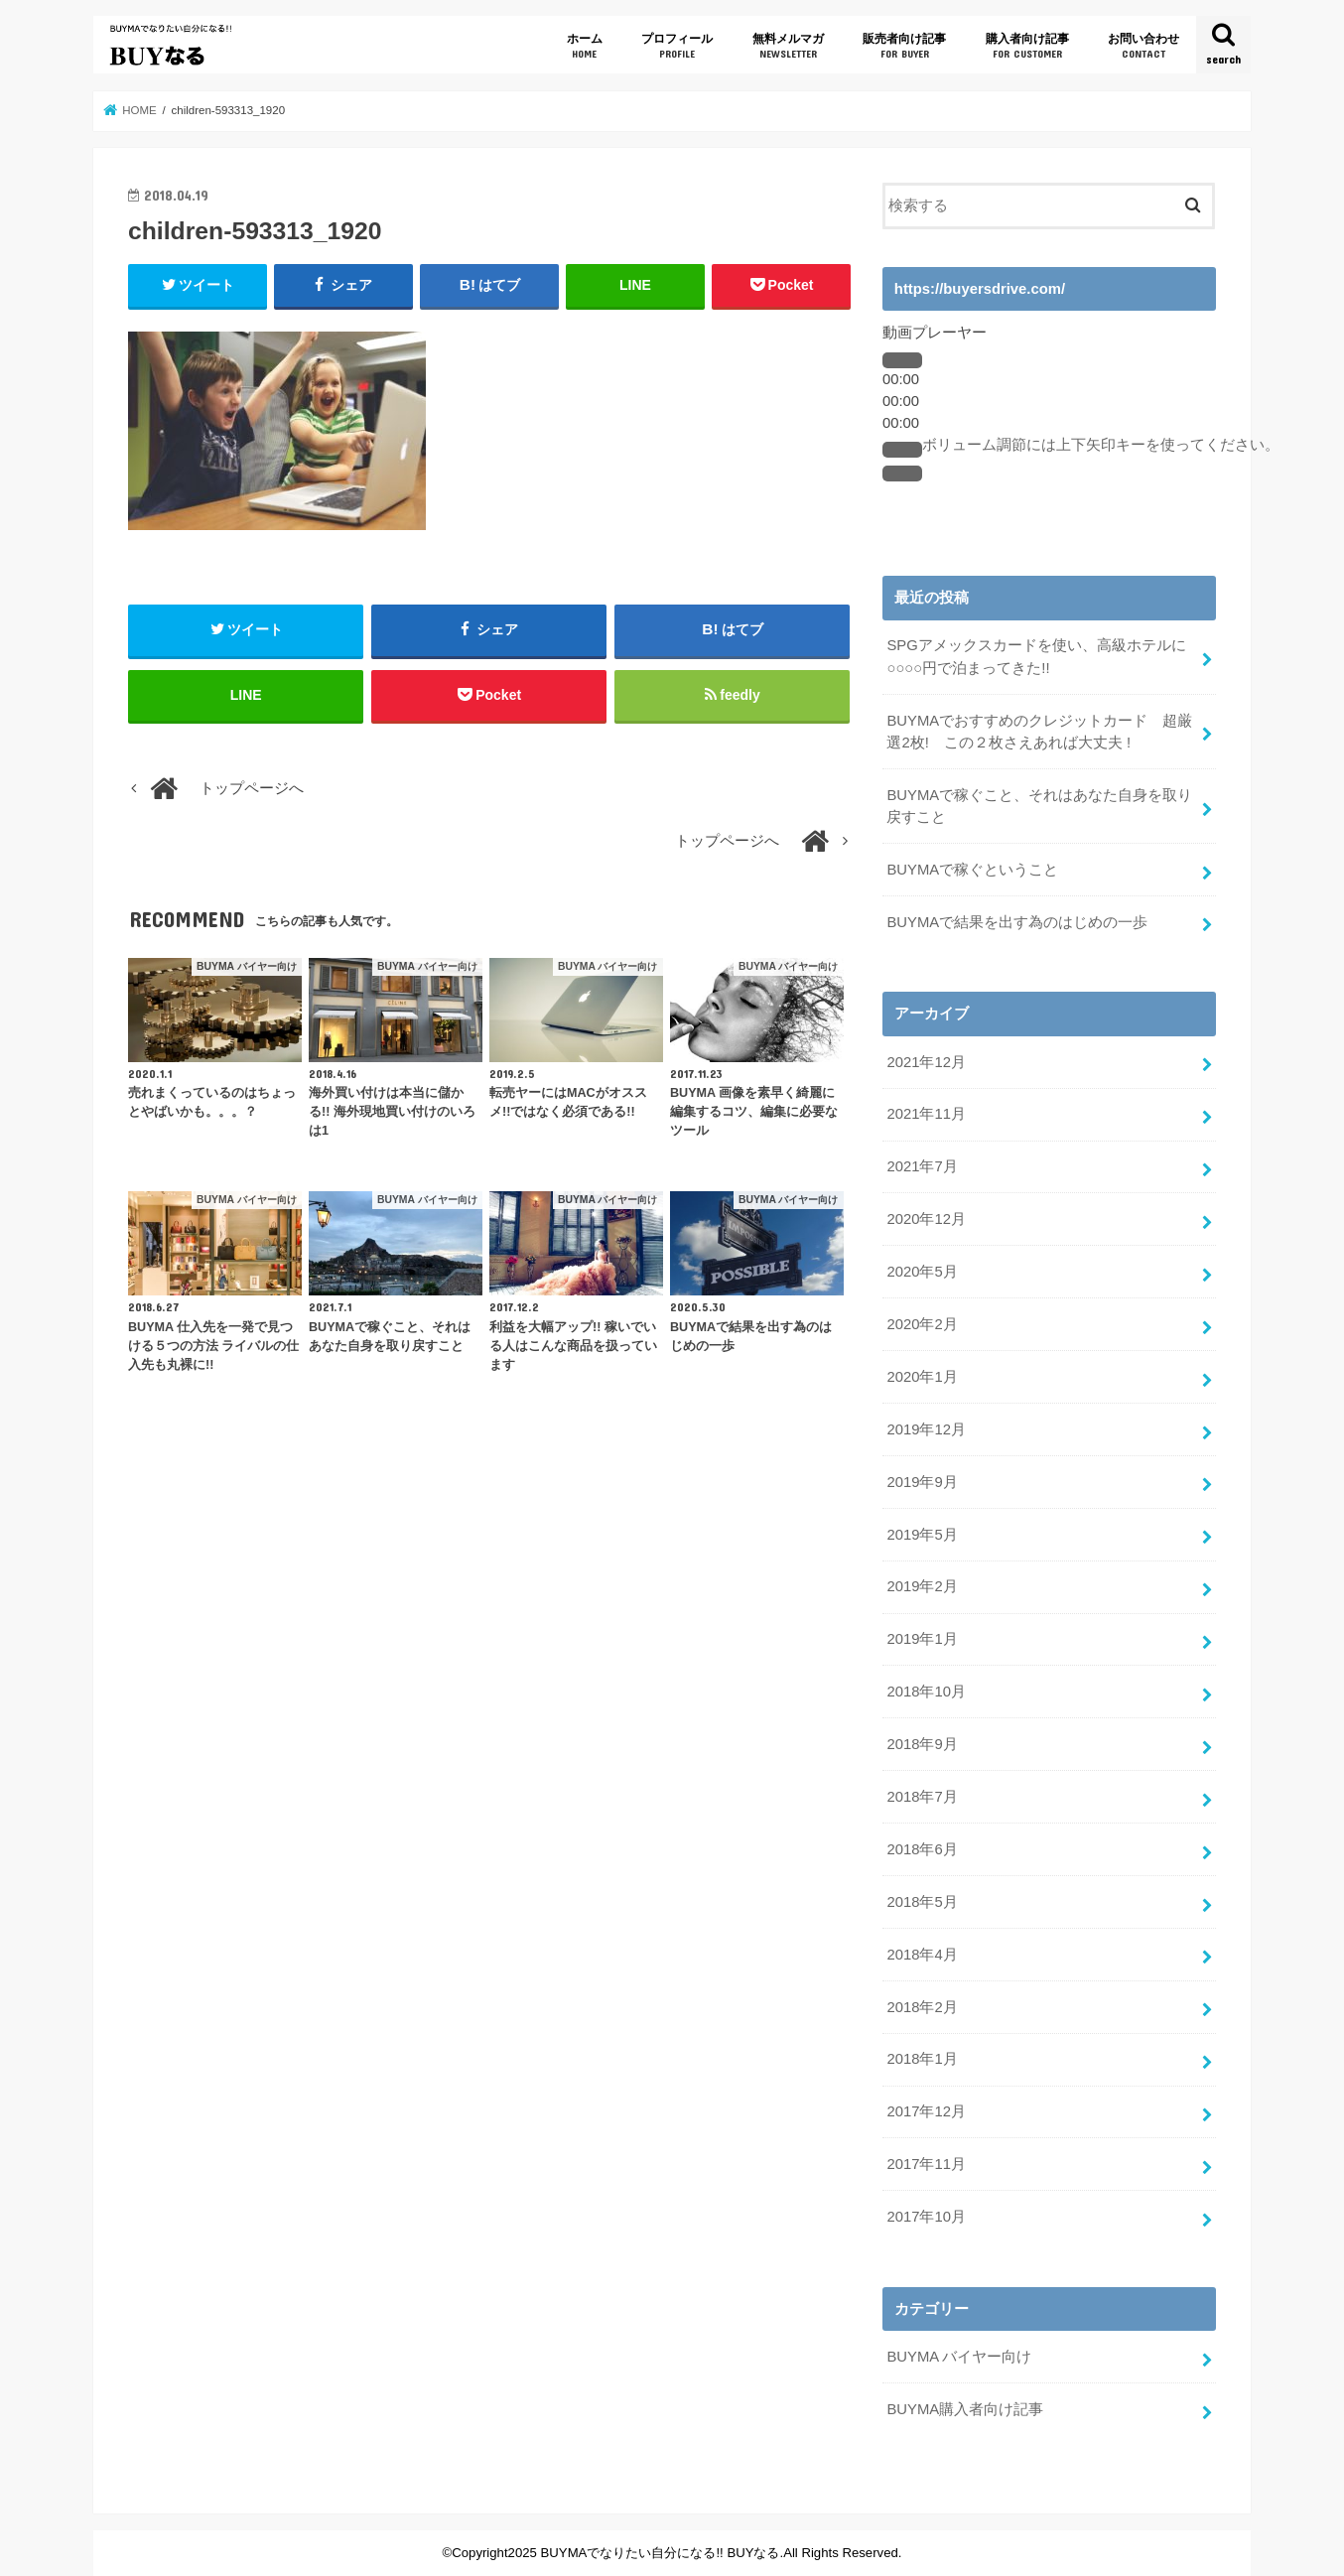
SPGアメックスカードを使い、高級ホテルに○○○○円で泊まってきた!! (1035, 656)
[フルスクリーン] (902, 473)
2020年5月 (921, 1272)
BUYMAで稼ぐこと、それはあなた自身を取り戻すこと (1039, 806)
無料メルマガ (788, 46)
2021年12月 (925, 1062)
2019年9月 (921, 1482)
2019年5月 (921, 1535)
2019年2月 (921, 1586)
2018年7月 (921, 1797)
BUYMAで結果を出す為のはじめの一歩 (1016, 922)
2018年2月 (921, 2007)
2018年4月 (921, 1955)
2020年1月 (921, 1377)
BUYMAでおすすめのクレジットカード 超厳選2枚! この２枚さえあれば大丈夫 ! (1039, 731)
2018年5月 (921, 1902)
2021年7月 (921, 1166)
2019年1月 (921, 1639)
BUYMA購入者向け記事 (964, 2409)
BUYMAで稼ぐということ (972, 870)
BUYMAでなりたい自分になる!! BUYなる (660, 2552)
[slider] (1100, 445)
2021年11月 (925, 1114)
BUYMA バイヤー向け (958, 2357)
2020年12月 (925, 1219)
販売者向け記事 (904, 46)
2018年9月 (921, 1744)
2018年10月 (925, 1691)
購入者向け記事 (1027, 46)
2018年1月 (921, 2059)
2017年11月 (925, 2164)
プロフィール (677, 46)
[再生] (902, 360)
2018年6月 (921, 1849)
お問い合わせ (1143, 46)
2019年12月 (925, 1429)
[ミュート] (902, 450)
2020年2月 (921, 1324)
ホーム (585, 46)
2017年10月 (925, 2217)
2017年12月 (925, 2111)
